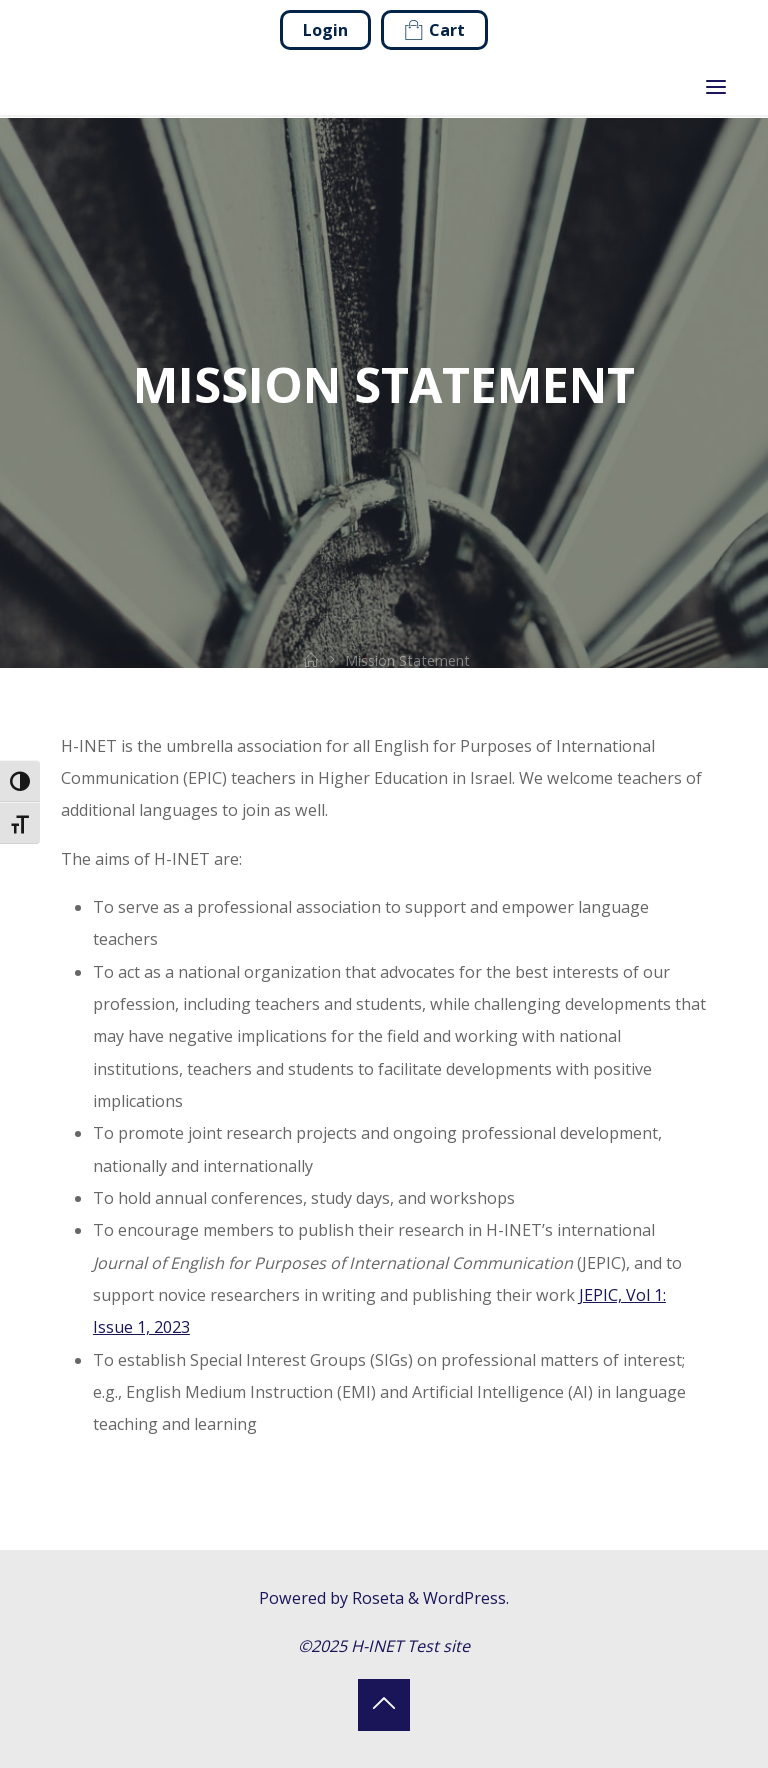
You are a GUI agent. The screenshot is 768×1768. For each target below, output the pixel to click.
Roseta (376, 1598)
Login (325, 30)
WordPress (464, 1598)
